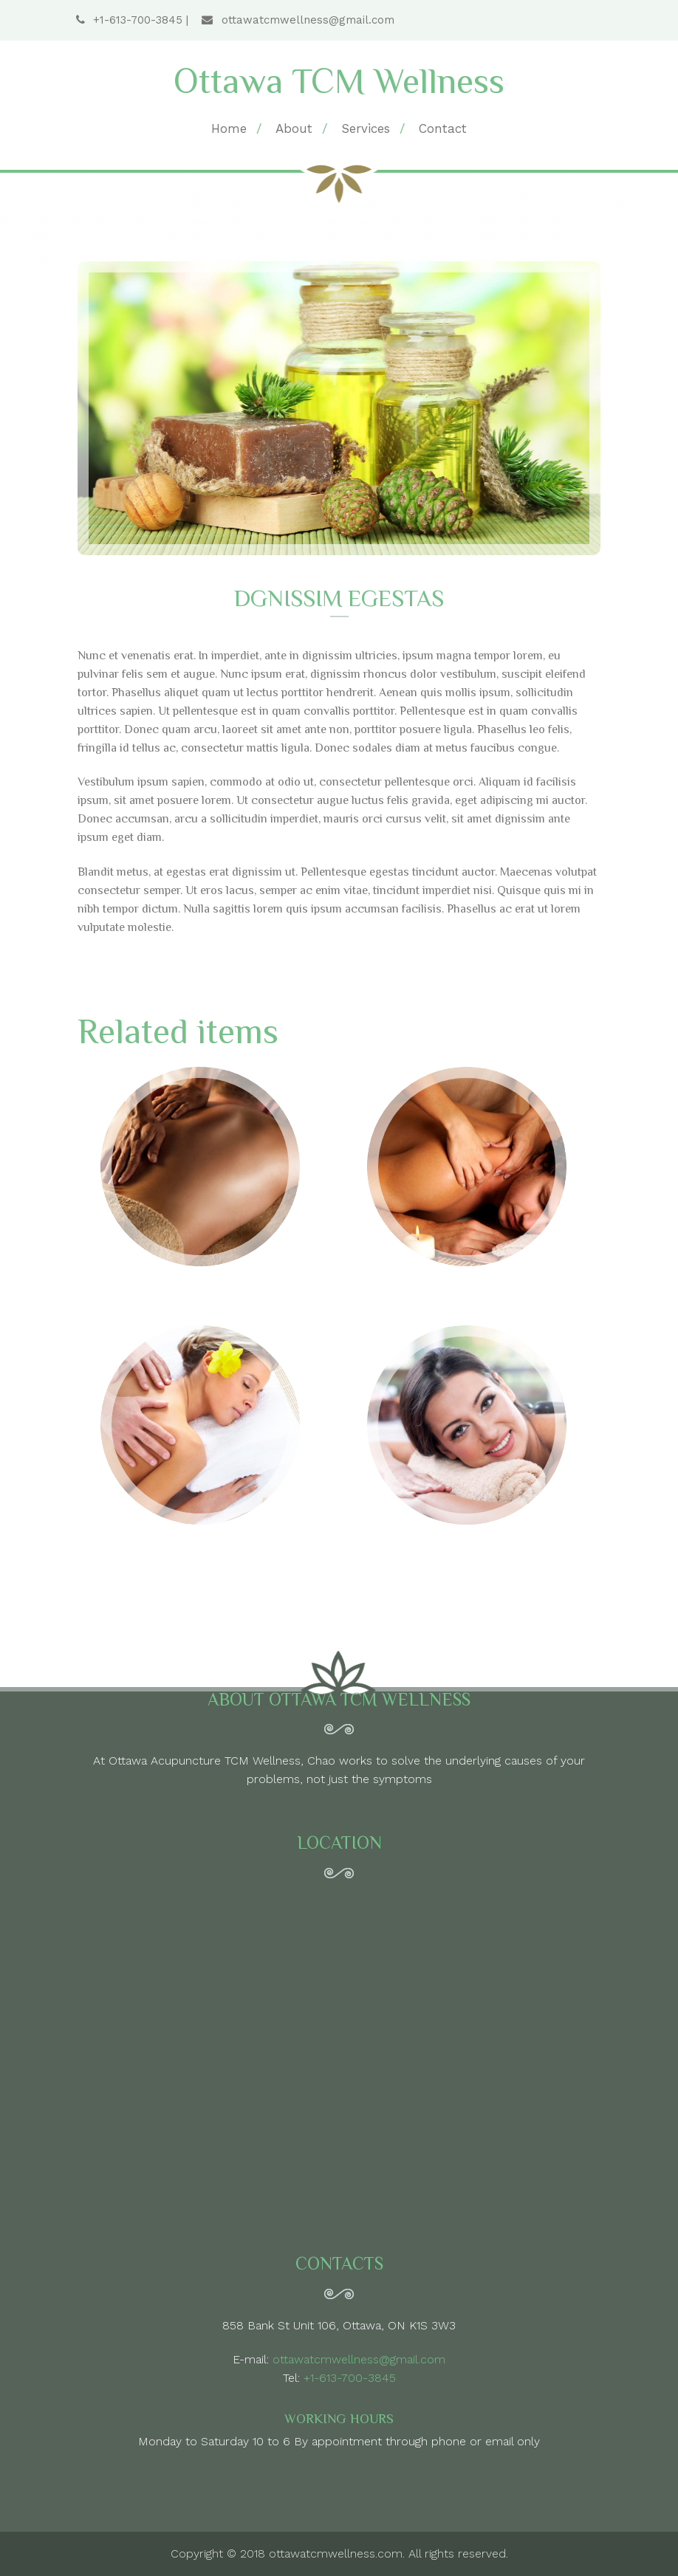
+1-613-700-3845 (131, 20)
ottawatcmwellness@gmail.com (298, 20)
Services (365, 128)
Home (229, 128)
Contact (443, 128)
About (293, 128)
